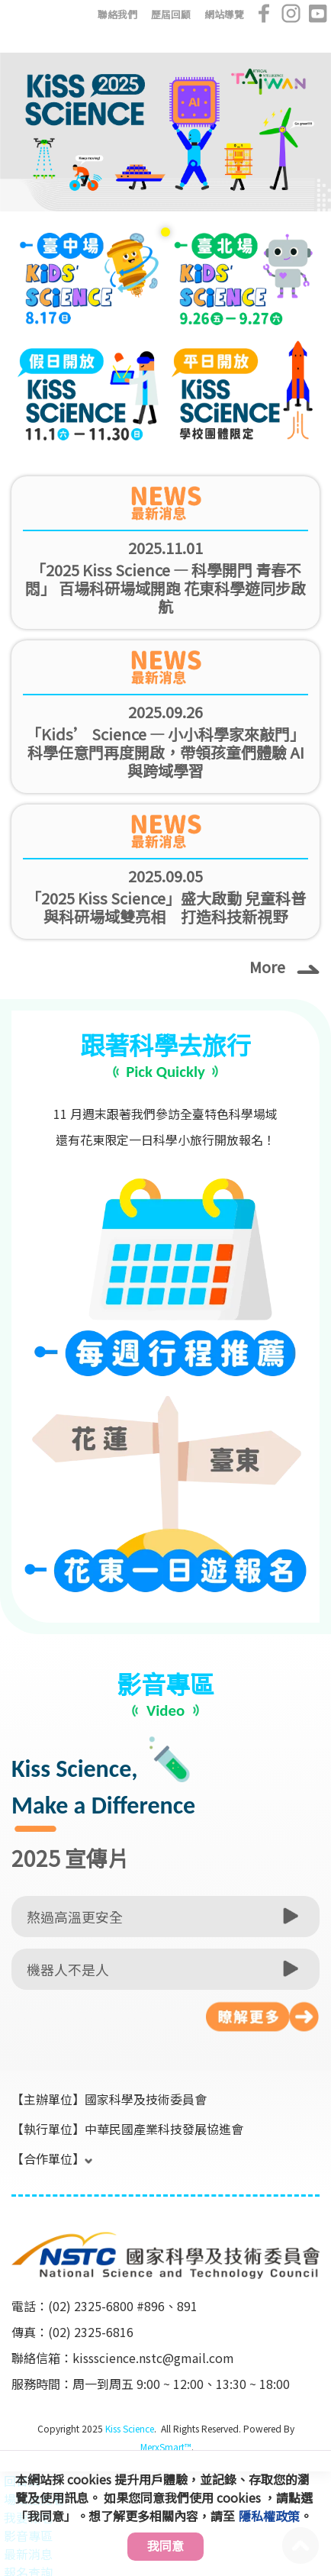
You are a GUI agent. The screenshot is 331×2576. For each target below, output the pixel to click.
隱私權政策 (269, 2516)
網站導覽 (224, 14)
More (284, 966)
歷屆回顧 (171, 14)
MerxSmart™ (165, 2446)
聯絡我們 (117, 14)
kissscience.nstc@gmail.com (153, 2358)
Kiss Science (129, 2428)
